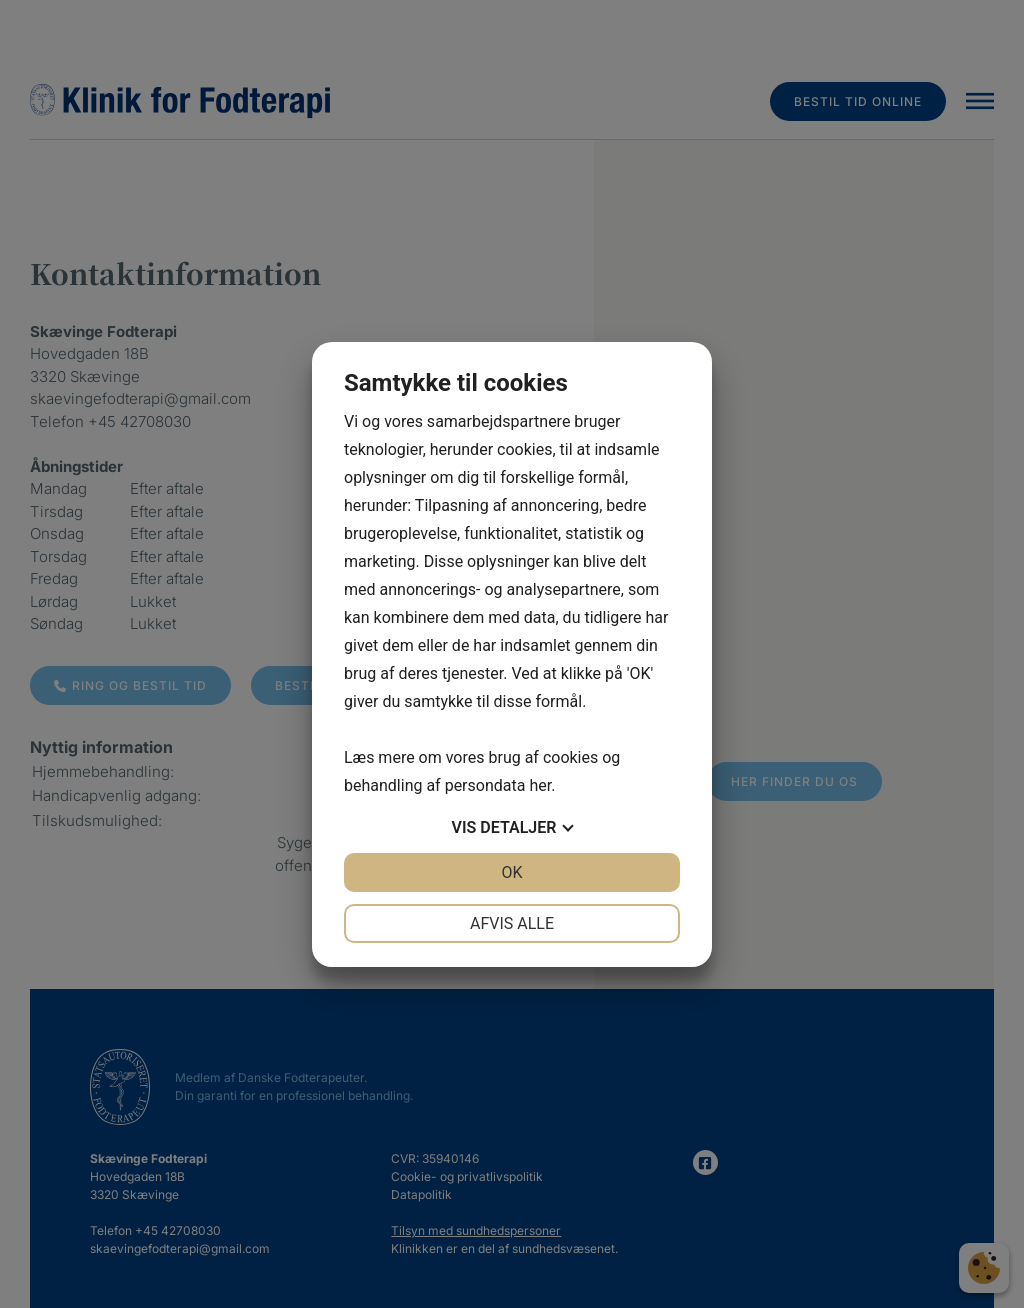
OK (511, 872)
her (540, 785)
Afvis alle (512, 923)
